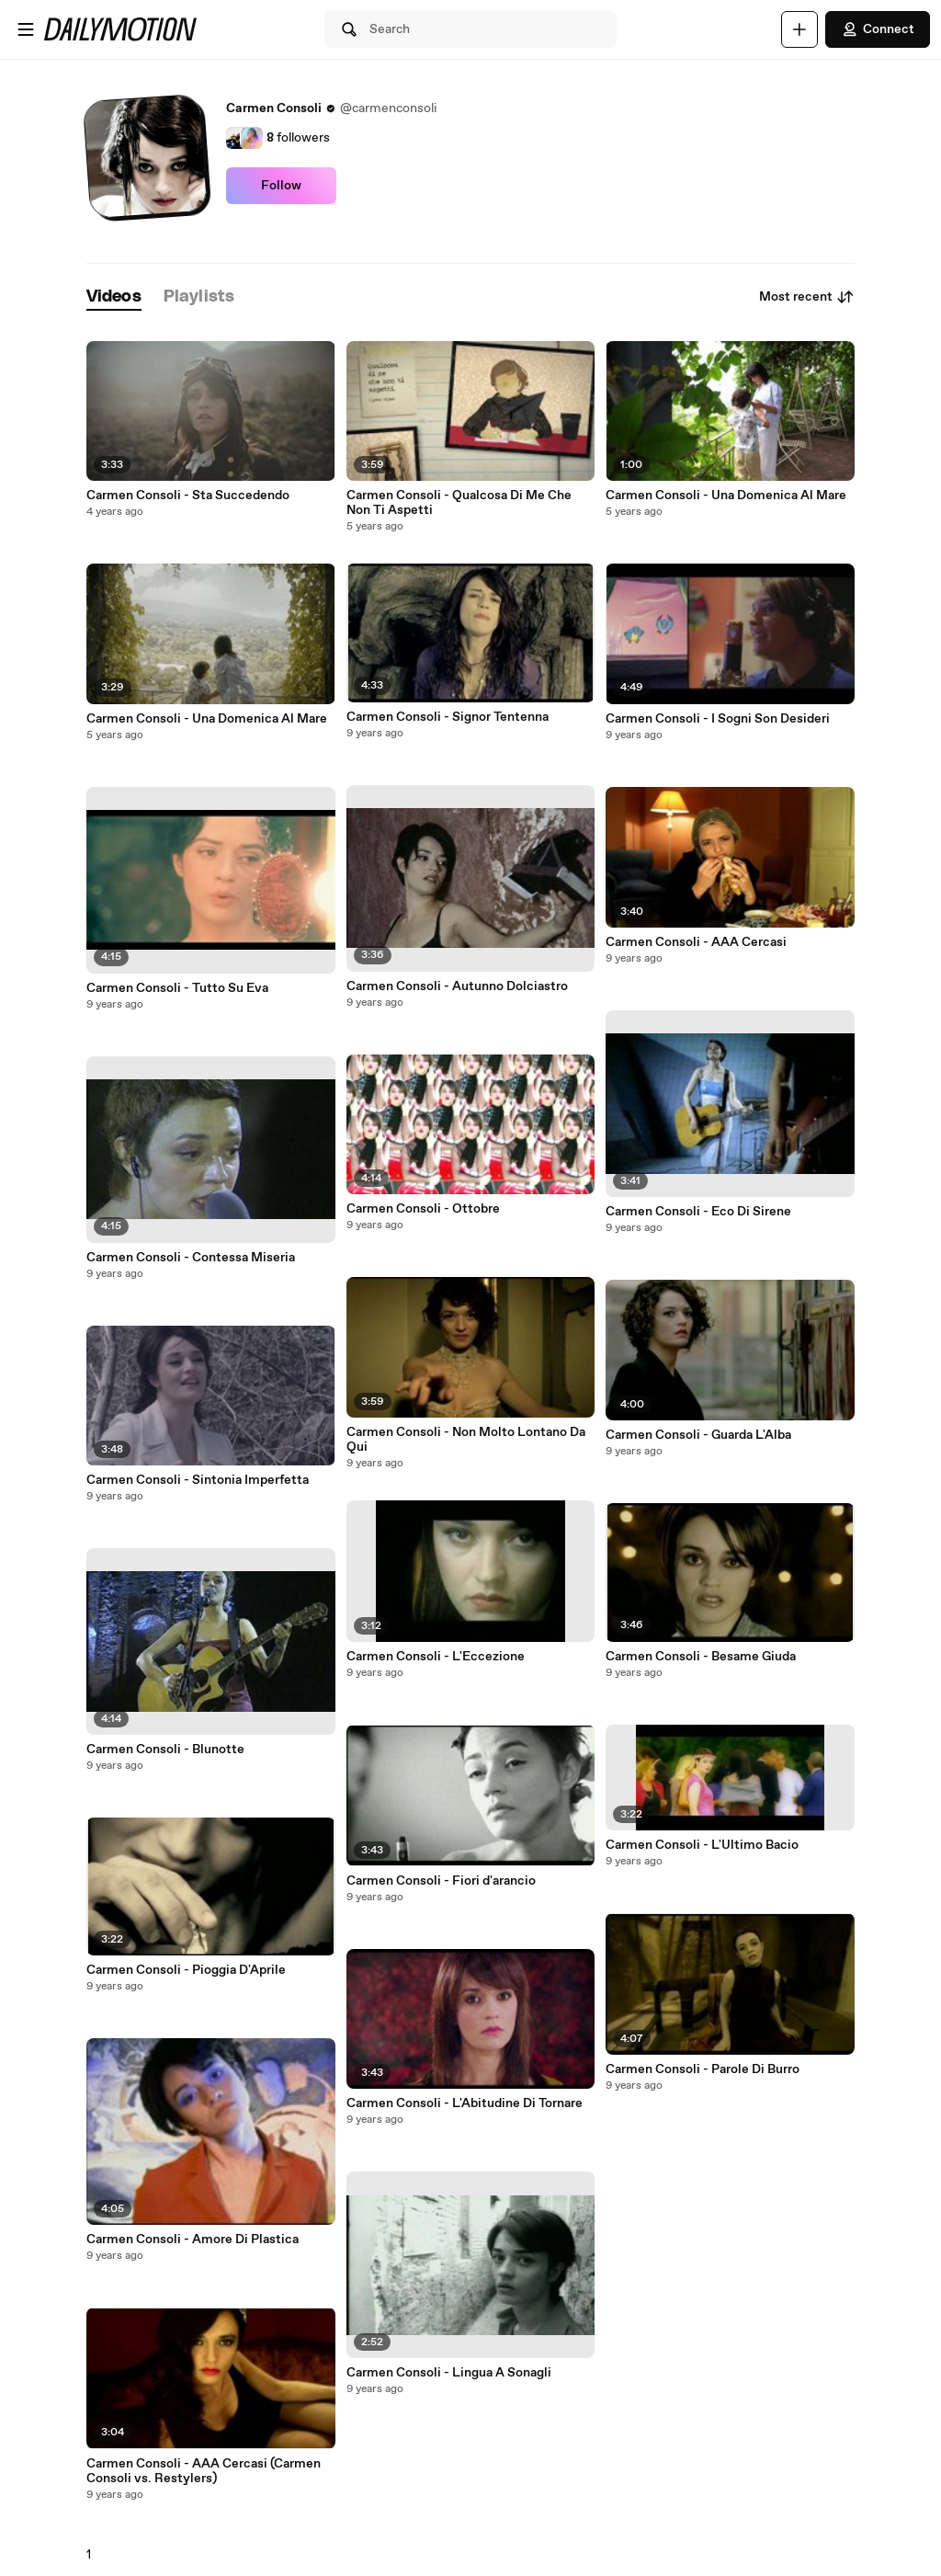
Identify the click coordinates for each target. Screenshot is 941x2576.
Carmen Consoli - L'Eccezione (435, 1656)
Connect (877, 29)
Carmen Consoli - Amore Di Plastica (192, 2239)
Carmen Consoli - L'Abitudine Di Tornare (464, 2103)
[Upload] (799, 29)
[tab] (114, 297)
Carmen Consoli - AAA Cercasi (696, 942)
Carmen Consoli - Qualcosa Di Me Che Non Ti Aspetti (459, 503)
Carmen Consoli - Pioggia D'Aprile (186, 1970)
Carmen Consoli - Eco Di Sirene (698, 1211)
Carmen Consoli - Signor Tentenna (447, 717)
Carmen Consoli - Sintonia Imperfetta (197, 1480)
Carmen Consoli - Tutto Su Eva (177, 988)
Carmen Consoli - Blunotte (165, 1749)
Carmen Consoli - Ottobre (423, 1209)
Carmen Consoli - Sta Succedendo (187, 495)
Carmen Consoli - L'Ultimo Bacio (702, 1845)
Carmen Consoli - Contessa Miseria (190, 1257)
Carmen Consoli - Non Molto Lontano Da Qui (465, 1439)
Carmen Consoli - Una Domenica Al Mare (206, 719)
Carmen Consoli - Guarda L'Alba (698, 1435)
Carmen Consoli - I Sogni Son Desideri (718, 719)
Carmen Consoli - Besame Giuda (701, 1656)
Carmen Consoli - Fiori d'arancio (441, 1881)
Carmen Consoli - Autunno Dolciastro (457, 986)
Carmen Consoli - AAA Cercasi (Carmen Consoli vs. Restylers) (203, 2471)
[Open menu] (25, 29)
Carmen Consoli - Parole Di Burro (702, 2069)
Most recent (807, 297)
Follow (281, 185)
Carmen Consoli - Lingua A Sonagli (448, 2372)
